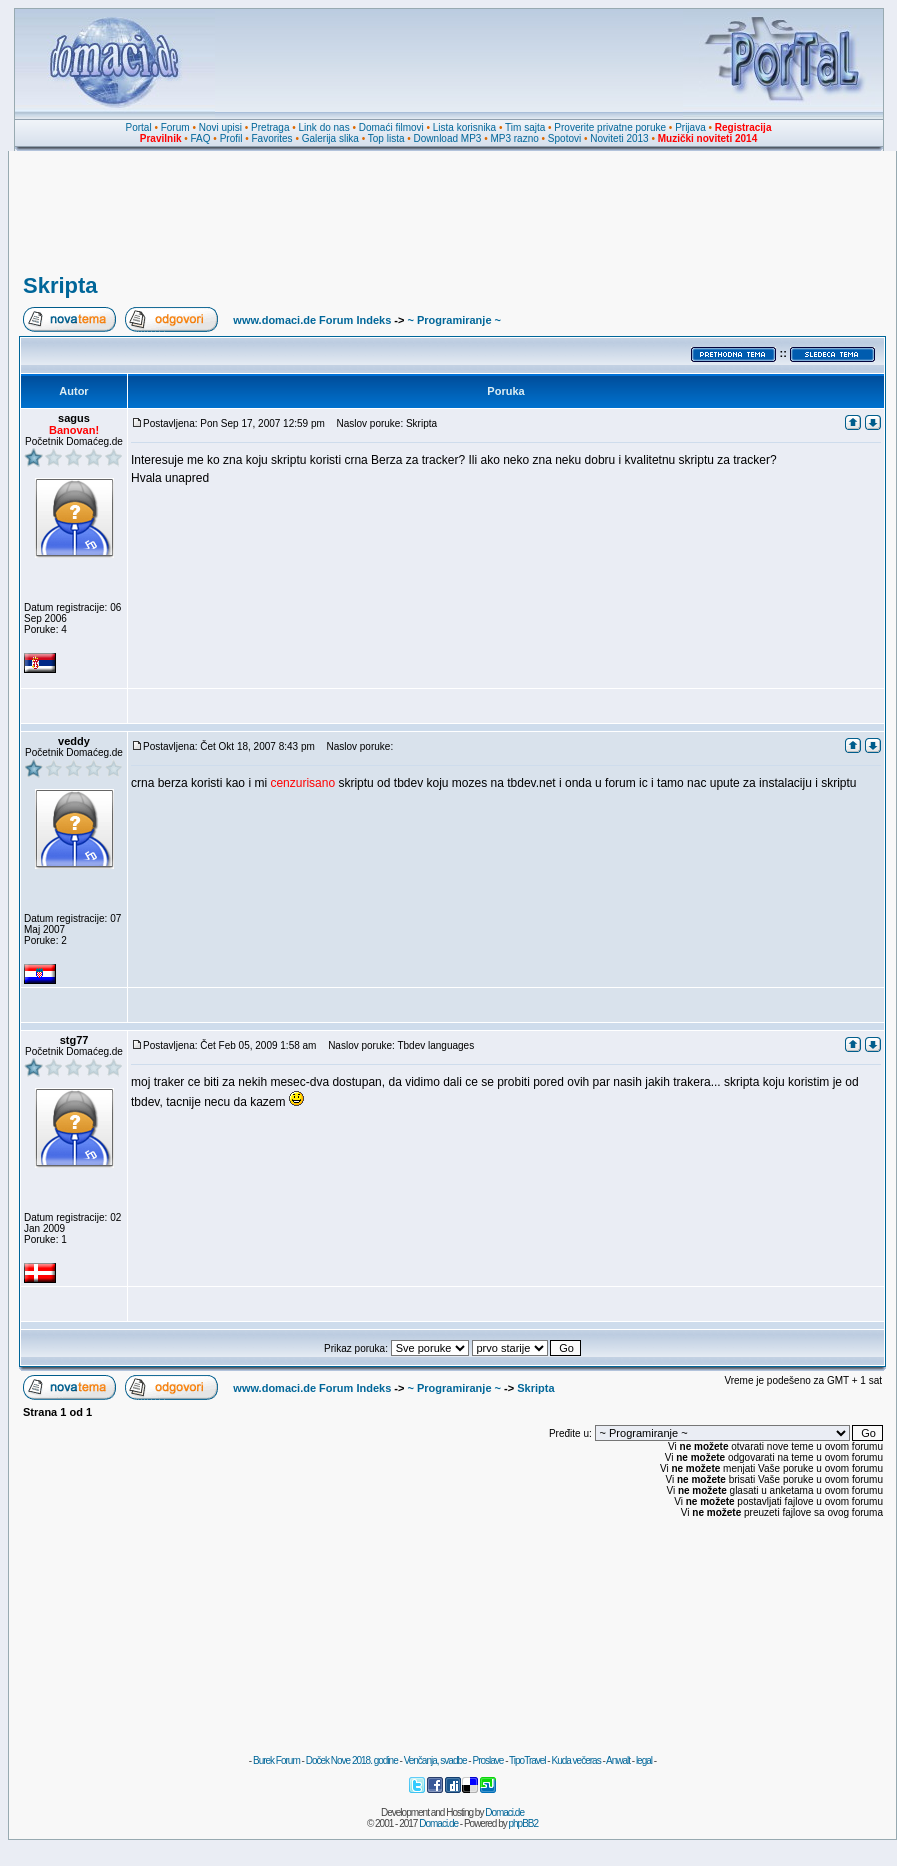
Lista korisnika (464, 127)
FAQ (201, 138)
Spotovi (564, 138)
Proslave (487, 1760)
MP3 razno (514, 138)
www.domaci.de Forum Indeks (312, 320)
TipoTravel (527, 1760)
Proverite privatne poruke (610, 127)
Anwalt (618, 1760)
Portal (139, 127)
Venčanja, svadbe (435, 1760)
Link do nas (324, 127)
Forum (175, 127)
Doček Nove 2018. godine (352, 1760)
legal (644, 1760)
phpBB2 (524, 1823)
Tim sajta (525, 127)
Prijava (690, 127)
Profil (231, 138)
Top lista (386, 138)
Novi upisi (220, 127)
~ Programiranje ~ (454, 320)
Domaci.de (504, 1812)
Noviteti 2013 (619, 138)
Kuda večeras (575, 1760)
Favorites (271, 138)
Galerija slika (330, 138)
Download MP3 (448, 138)
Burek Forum (276, 1760)
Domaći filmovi (391, 127)
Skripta (60, 285)
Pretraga (270, 127)
